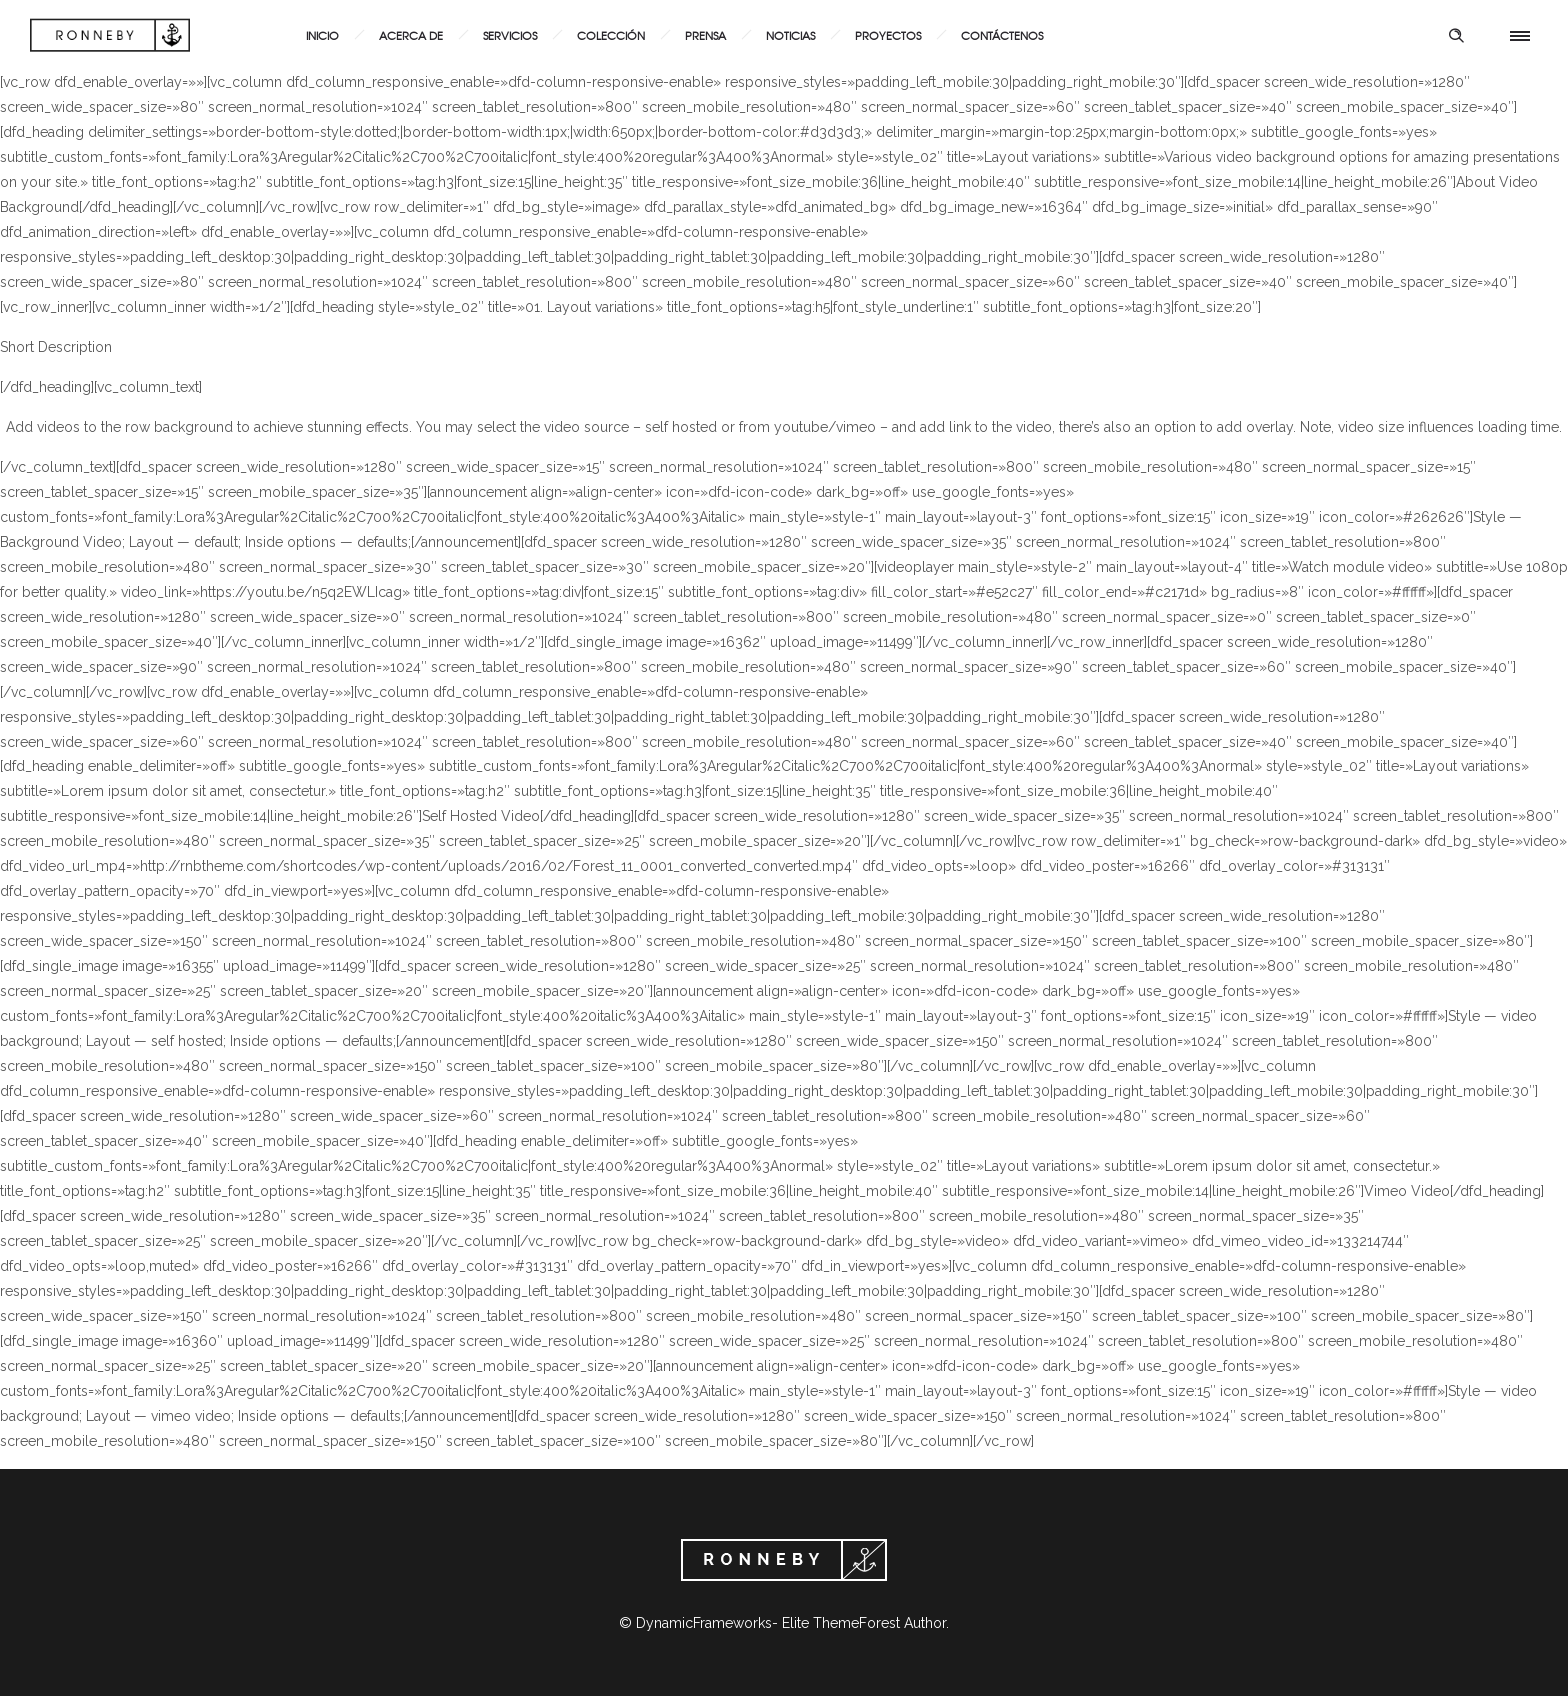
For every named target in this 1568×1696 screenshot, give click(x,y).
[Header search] (1456, 36)
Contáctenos (1002, 35)
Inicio (322, 35)
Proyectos (888, 35)
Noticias (790, 35)
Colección (611, 35)
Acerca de (411, 35)
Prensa (705, 35)
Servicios (510, 35)
